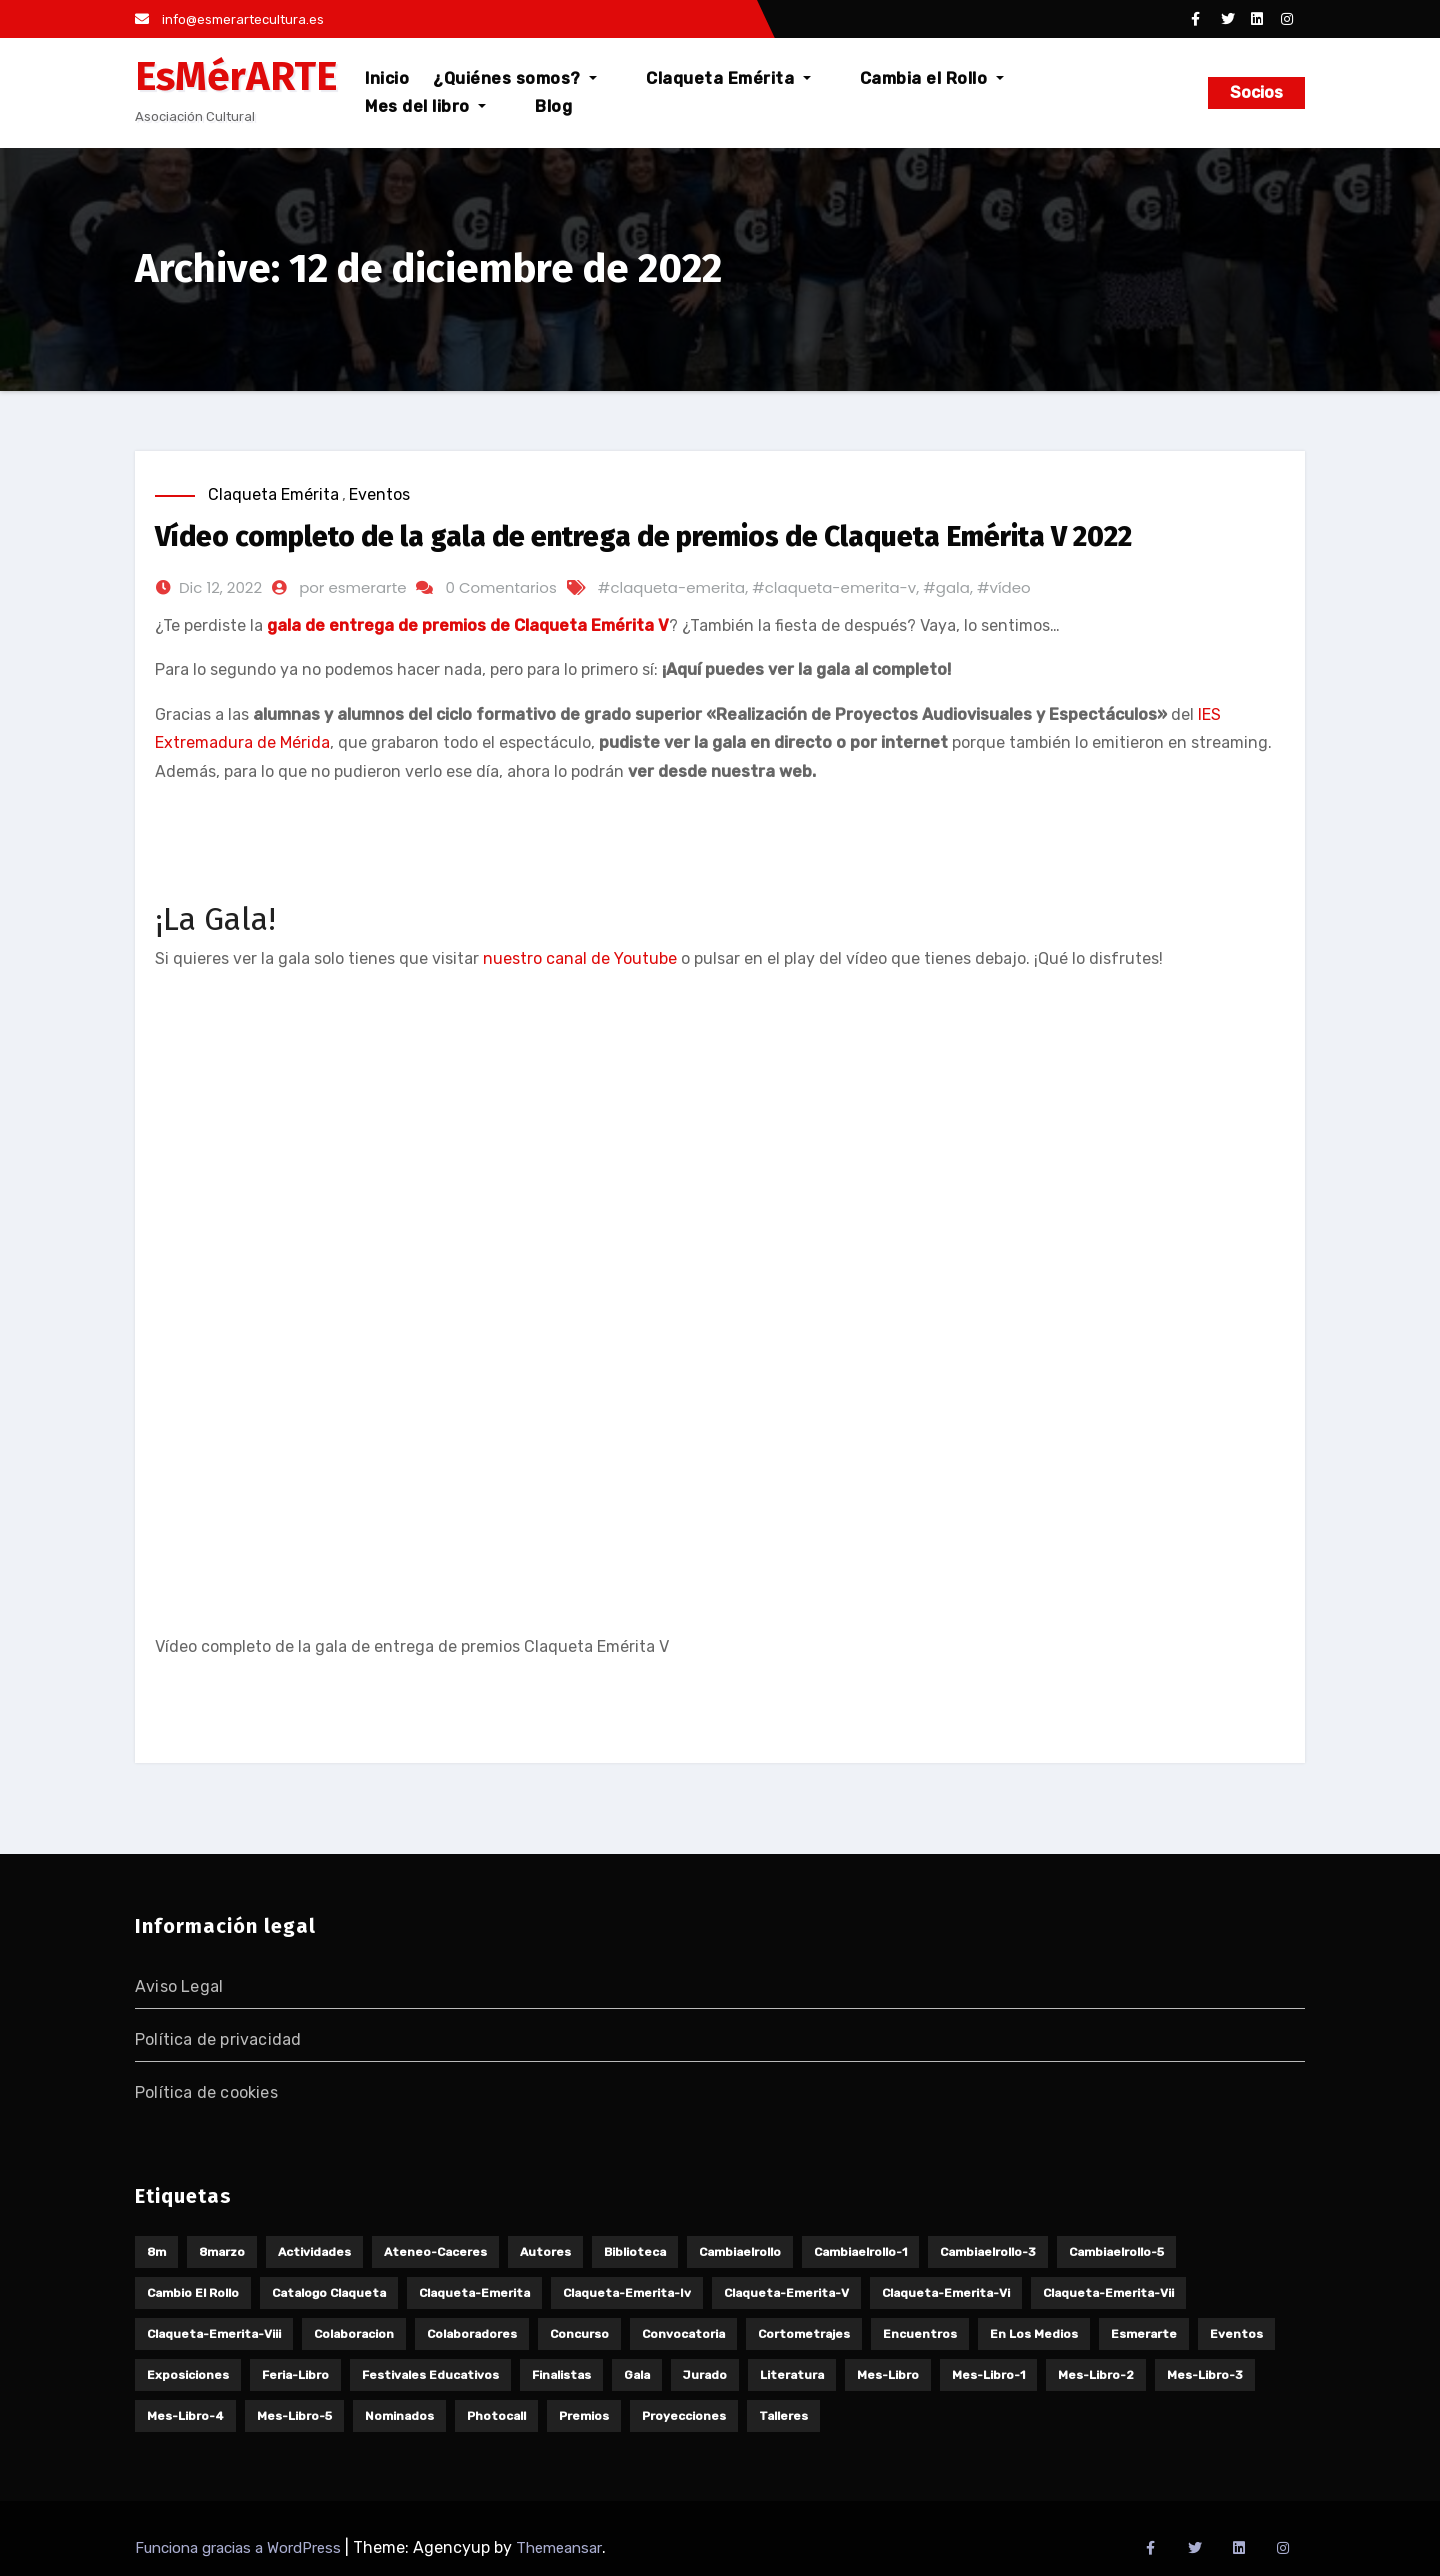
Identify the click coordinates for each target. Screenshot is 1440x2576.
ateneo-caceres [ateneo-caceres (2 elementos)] (435, 2252)
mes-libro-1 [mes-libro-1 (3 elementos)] (988, 2375)
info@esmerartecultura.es (229, 19)
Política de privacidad (218, 2039)
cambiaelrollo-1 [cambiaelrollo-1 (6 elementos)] (860, 2252)
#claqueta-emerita (671, 587)
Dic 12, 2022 (220, 587)
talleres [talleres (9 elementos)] (783, 2416)
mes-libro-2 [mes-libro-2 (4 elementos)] (1096, 2375)
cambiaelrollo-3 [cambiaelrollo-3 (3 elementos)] (988, 2252)
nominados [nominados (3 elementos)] (399, 2416)
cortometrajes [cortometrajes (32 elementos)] (804, 2334)
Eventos (379, 494)
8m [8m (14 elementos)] (156, 2252)
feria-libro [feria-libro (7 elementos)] (295, 2375)
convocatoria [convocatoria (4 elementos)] (683, 2334)
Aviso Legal (179, 1986)
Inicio (397, 92)
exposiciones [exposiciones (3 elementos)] (188, 2375)
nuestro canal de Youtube (580, 958)
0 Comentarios (500, 587)
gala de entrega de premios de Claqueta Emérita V (468, 625)
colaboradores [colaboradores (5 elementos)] (472, 2334)
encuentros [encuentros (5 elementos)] (920, 2334)
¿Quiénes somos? (525, 92)
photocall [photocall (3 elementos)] (496, 2416)
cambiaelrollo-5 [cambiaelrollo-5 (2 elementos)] (1116, 2252)
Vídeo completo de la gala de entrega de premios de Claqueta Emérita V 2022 (643, 536)
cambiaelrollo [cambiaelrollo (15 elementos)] (740, 2252)
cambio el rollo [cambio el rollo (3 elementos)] (193, 2293)
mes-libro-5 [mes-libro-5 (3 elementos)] (294, 2416)
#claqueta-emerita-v (834, 587)
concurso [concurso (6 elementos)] (579, 2334)
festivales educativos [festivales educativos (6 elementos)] (430, 2375)
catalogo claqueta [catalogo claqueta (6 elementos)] (329, 2293)
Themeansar (559, 2548)
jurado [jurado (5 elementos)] (705, 2375)
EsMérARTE (236, 77)
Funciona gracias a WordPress (240, 2548)
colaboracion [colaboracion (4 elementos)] (354, 2334)
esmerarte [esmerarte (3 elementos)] (1144, 2334)
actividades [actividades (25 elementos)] (314, 2252)
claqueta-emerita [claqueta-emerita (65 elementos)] (474, 2293)
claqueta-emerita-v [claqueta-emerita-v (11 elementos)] (786, 2293)
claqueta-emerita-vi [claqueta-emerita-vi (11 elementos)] (946, 2293)
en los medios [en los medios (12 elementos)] (1034, 2334)
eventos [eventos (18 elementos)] (1236, 2334)
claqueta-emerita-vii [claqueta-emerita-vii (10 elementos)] (1108, 2293)
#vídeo (1004, 587)
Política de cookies (206, 2092)
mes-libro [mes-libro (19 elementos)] (888, 2375)
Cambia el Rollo (892, 92)
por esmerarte (352, 587)
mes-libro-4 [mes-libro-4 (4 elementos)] (185, 2416)
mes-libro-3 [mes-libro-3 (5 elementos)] (1205, 2375)
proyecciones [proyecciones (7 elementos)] (684, 2416)
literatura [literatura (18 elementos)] (792, 2375)
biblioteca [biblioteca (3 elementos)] (635, 2252)
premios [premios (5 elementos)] (584, 2416)
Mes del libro (1048, 92)
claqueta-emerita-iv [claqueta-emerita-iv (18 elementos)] (627, 2293)
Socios (1256, 92)
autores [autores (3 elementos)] (545, 2252)
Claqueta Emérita (713, 92)
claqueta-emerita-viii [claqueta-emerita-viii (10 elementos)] (214, 2334)
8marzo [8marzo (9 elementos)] (222, 2252)
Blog (1151, 92)
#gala (946, 587)
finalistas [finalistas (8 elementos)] (561, 2375)
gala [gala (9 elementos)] (637, 2375)
